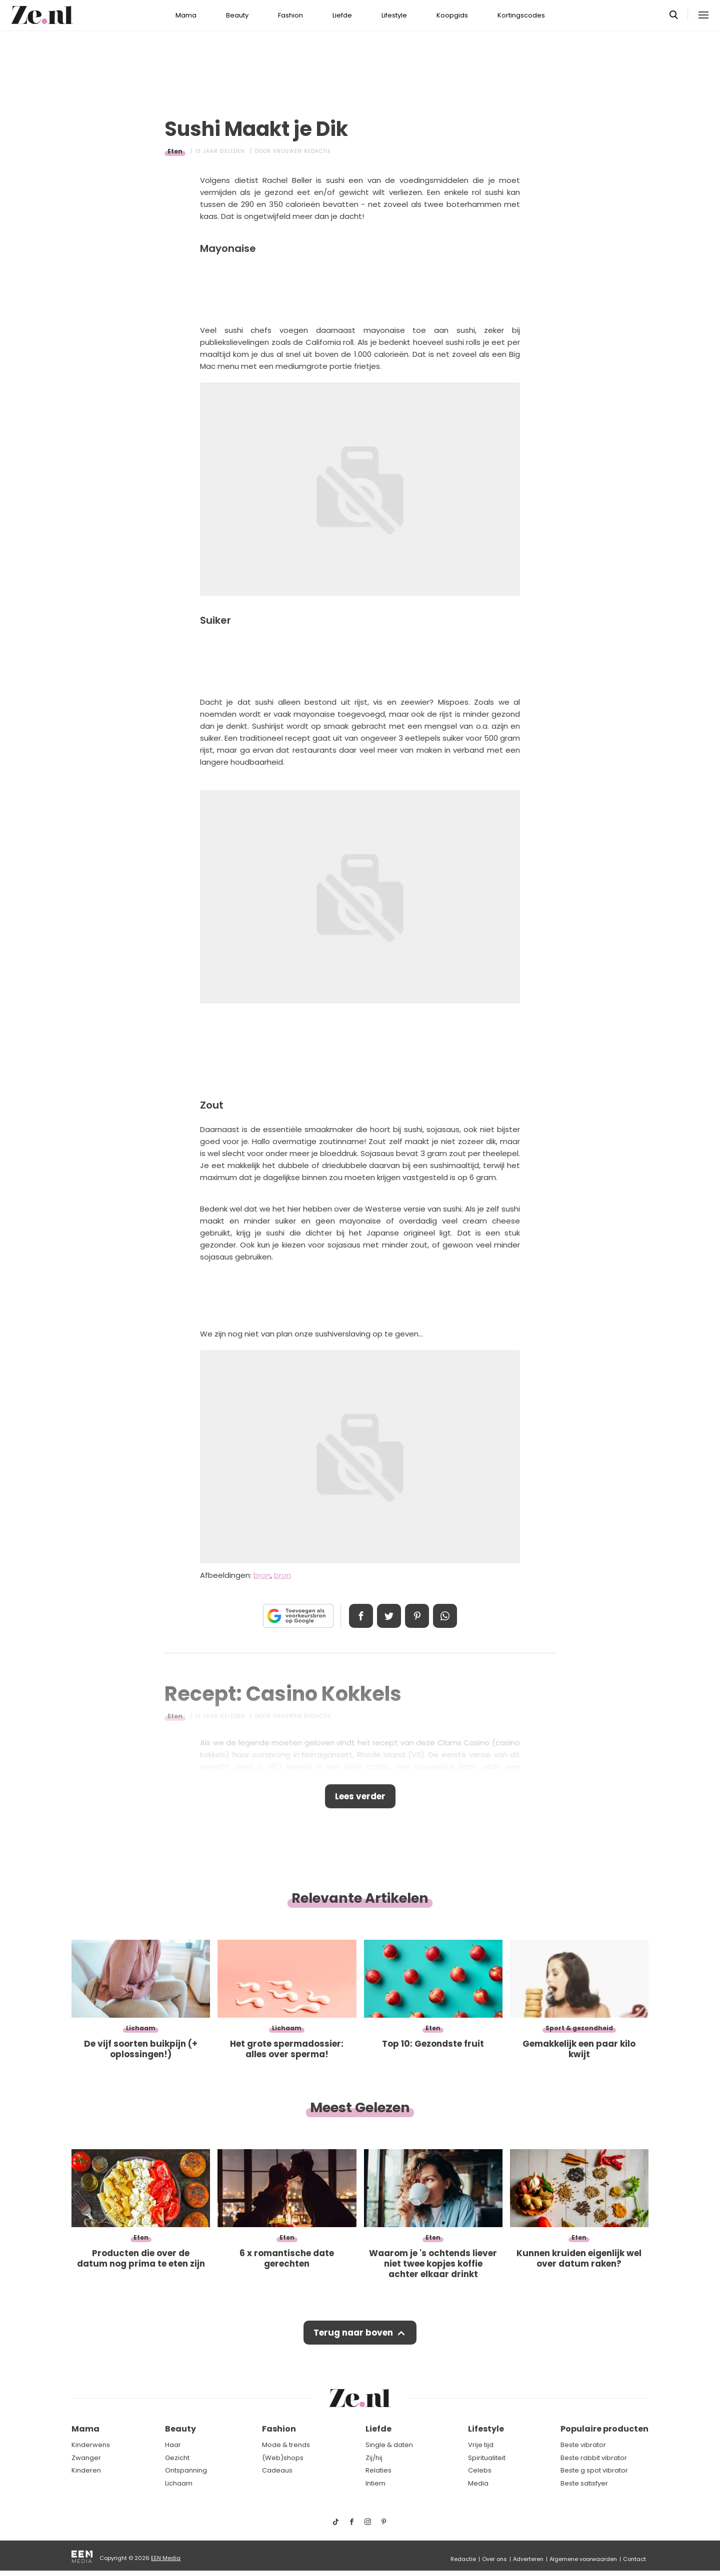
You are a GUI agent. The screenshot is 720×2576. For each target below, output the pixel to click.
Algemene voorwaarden (583, 2559)
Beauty (237, 15)
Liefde (342, 15)
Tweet (389, 1616)
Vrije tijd (481, 2445)
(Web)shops (283, 2458)
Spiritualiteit (487, 2458)
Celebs (480, 2470)
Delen (361, 1616)
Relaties (379, 2470)
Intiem (376, 2483)
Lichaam (178, 2483)
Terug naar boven (353, 2333)
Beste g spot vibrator (594, 2470)
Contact (634, 2559)
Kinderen (86, 2470)
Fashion (290, 15)
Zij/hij (374, 2458)
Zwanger (86, 2458)
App (445, 1616)
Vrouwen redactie (302, 151)
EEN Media (165, 2558)
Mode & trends (286, 2445)
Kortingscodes (521, 15)
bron (262, 1575)
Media (478, 2483)
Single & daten (389, 2445)
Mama (186, 15)
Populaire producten (604, 2429)
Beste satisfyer (584, 2483)
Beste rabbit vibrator (593, 2458)
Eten (175, 151)
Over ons (494, 2559)
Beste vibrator (583, 2445)
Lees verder (360, 1796)
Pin (417, 1616)
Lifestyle (394, 15)
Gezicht (177, 2458)
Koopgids (452, 15)
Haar (173, 2445)
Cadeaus (277, 2470)
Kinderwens (91, 2445)
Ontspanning (186, 2470)
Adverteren (528, 2559)
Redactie (463, 2559)
